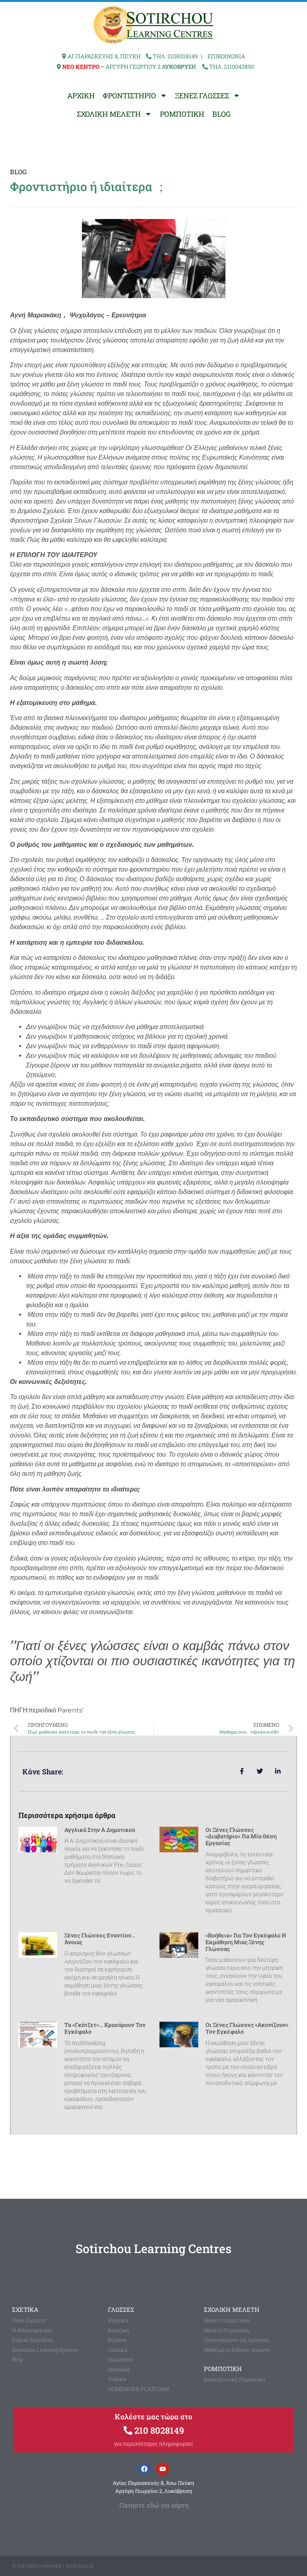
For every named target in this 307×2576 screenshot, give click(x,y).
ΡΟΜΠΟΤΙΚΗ (182, 114)
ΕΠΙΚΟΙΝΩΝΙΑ (226, 56)
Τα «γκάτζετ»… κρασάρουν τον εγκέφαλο (105, 2028)
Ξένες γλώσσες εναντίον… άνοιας (99, 1938)
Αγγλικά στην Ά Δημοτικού (99, 1829)
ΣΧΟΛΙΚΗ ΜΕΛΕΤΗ (114, 113)
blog (18, 171)
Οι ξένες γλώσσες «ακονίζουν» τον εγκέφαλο (247, 2028)
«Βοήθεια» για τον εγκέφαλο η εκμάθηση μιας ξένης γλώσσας (245, 1942)
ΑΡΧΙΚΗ (81, 95)
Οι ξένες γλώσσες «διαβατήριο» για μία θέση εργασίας (241, 1836)
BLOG (221, 114)
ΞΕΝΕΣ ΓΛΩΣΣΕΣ (207, 95)
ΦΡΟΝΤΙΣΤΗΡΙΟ (135, 95)
